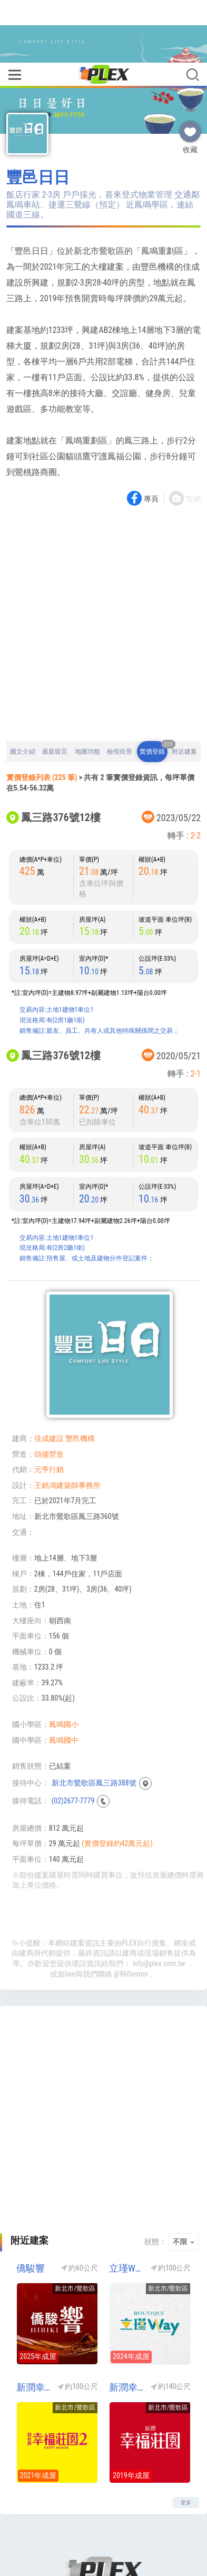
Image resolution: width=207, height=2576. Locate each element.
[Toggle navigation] (14, 13)
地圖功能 (87, 689)
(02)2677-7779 (73, 1738)
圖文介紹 (22, 689)
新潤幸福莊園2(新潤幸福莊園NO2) (33, 2324)
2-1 (195, 1011)
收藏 (190, 64)
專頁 (151, 436)
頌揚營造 (49, 1391)
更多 (186, 2440)
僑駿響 (30, 2205)
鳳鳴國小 (63, 1661)
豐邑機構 (80, 1375)
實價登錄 (153, 685)
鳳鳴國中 (63, 1677)
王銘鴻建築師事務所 (67, 1422)
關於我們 (80, 2528)
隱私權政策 (163, 2528)
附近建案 (184, 689)
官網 (193, 436)
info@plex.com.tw (159, 1901)
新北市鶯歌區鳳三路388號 (94, 1720)
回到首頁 (40, 2528)
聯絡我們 (119, 2528)
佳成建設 (49, 1375)
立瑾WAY (126, 2205)
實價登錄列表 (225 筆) (41, 714)
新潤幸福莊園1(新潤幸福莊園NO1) (126, 2324)
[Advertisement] (103, 562)
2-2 (195, 773)
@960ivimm (131, 1911)
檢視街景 (119, 689)
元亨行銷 (49, 1407)
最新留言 (54, 689)
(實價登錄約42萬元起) (117, 1780)
